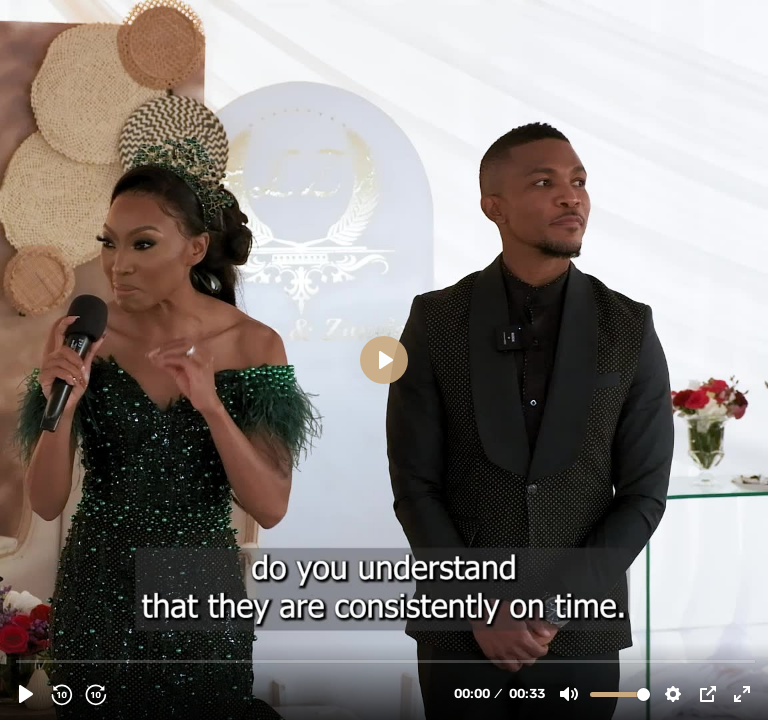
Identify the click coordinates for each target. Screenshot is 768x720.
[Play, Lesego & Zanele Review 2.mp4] (26, 694)
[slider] (386, 660)
